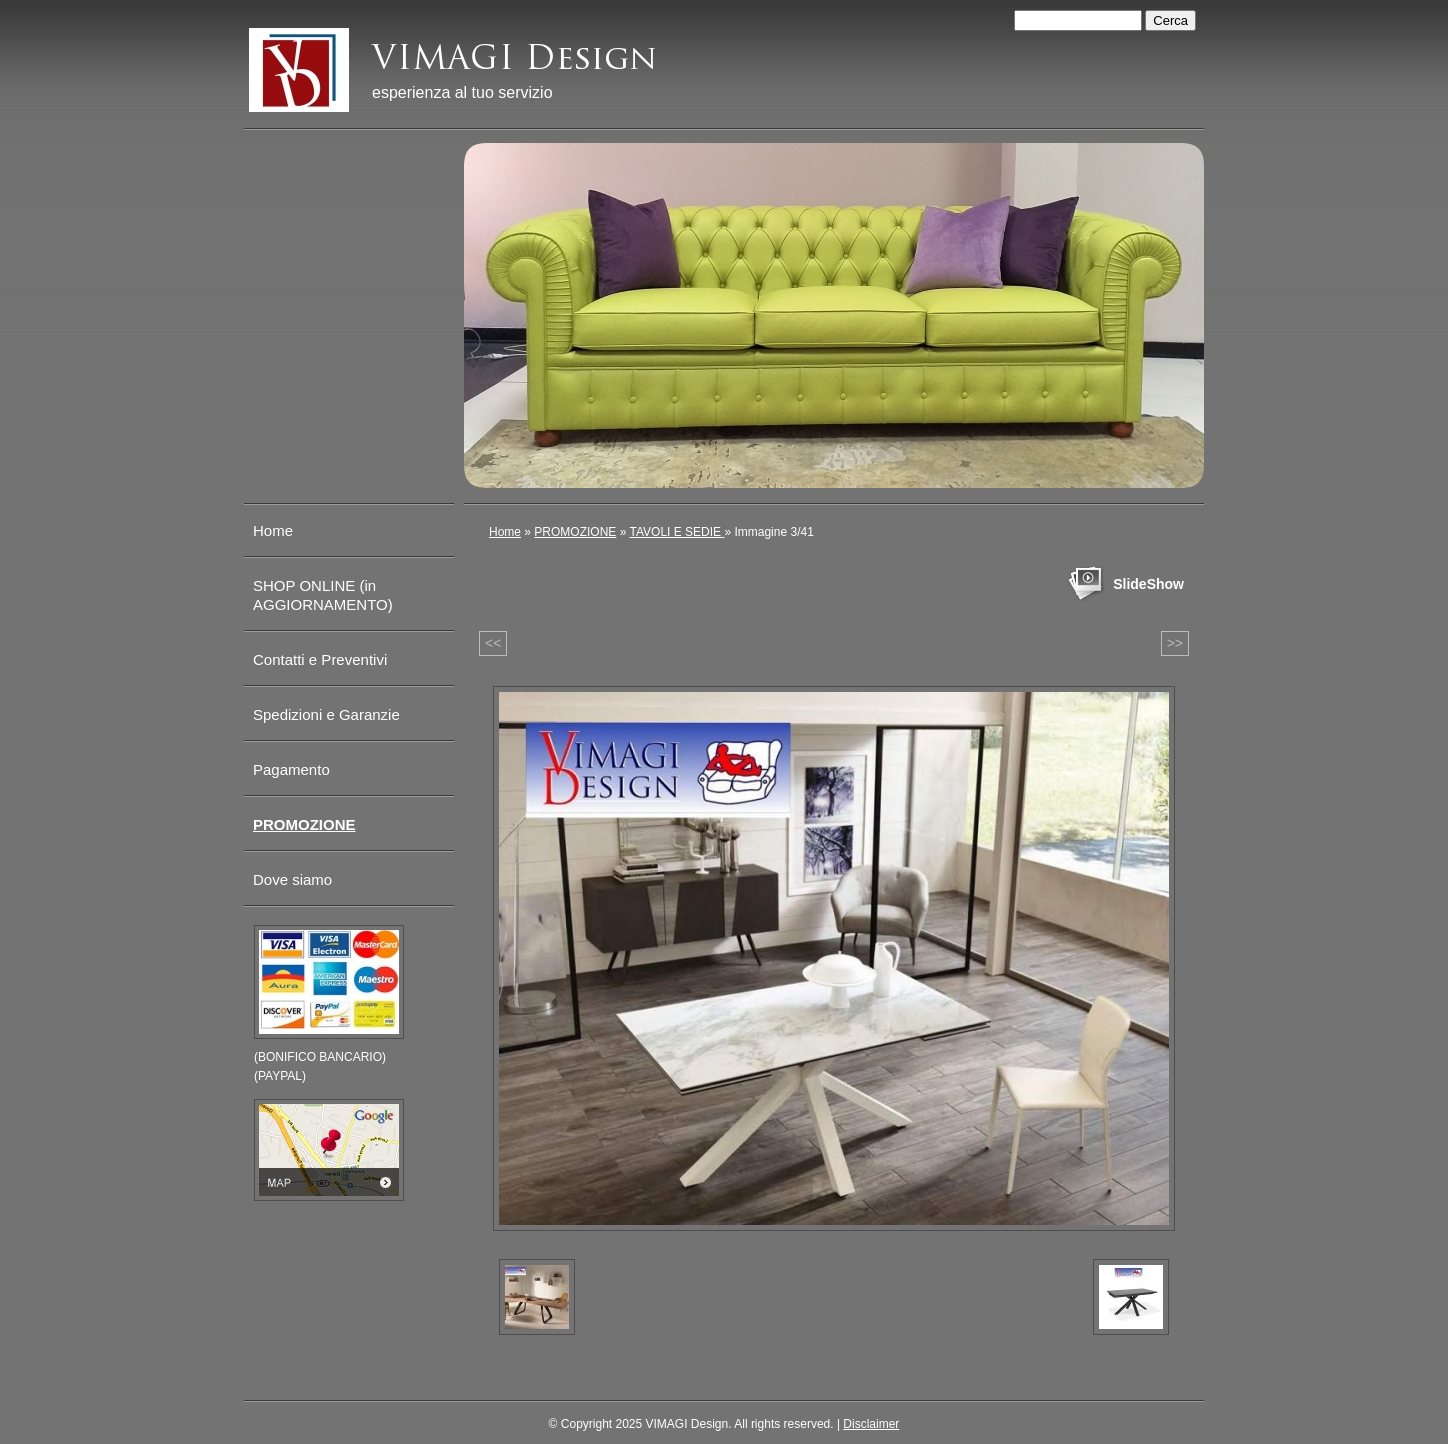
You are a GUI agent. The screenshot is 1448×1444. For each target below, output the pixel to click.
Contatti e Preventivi (320, 659)
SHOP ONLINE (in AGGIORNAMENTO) (323, 595)
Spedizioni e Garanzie (326, 714)
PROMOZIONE (575, 532)
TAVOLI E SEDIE (677, 532)
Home (505, 532)
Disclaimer (871, 1424)
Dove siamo (292, 879)
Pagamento (291, 769)
